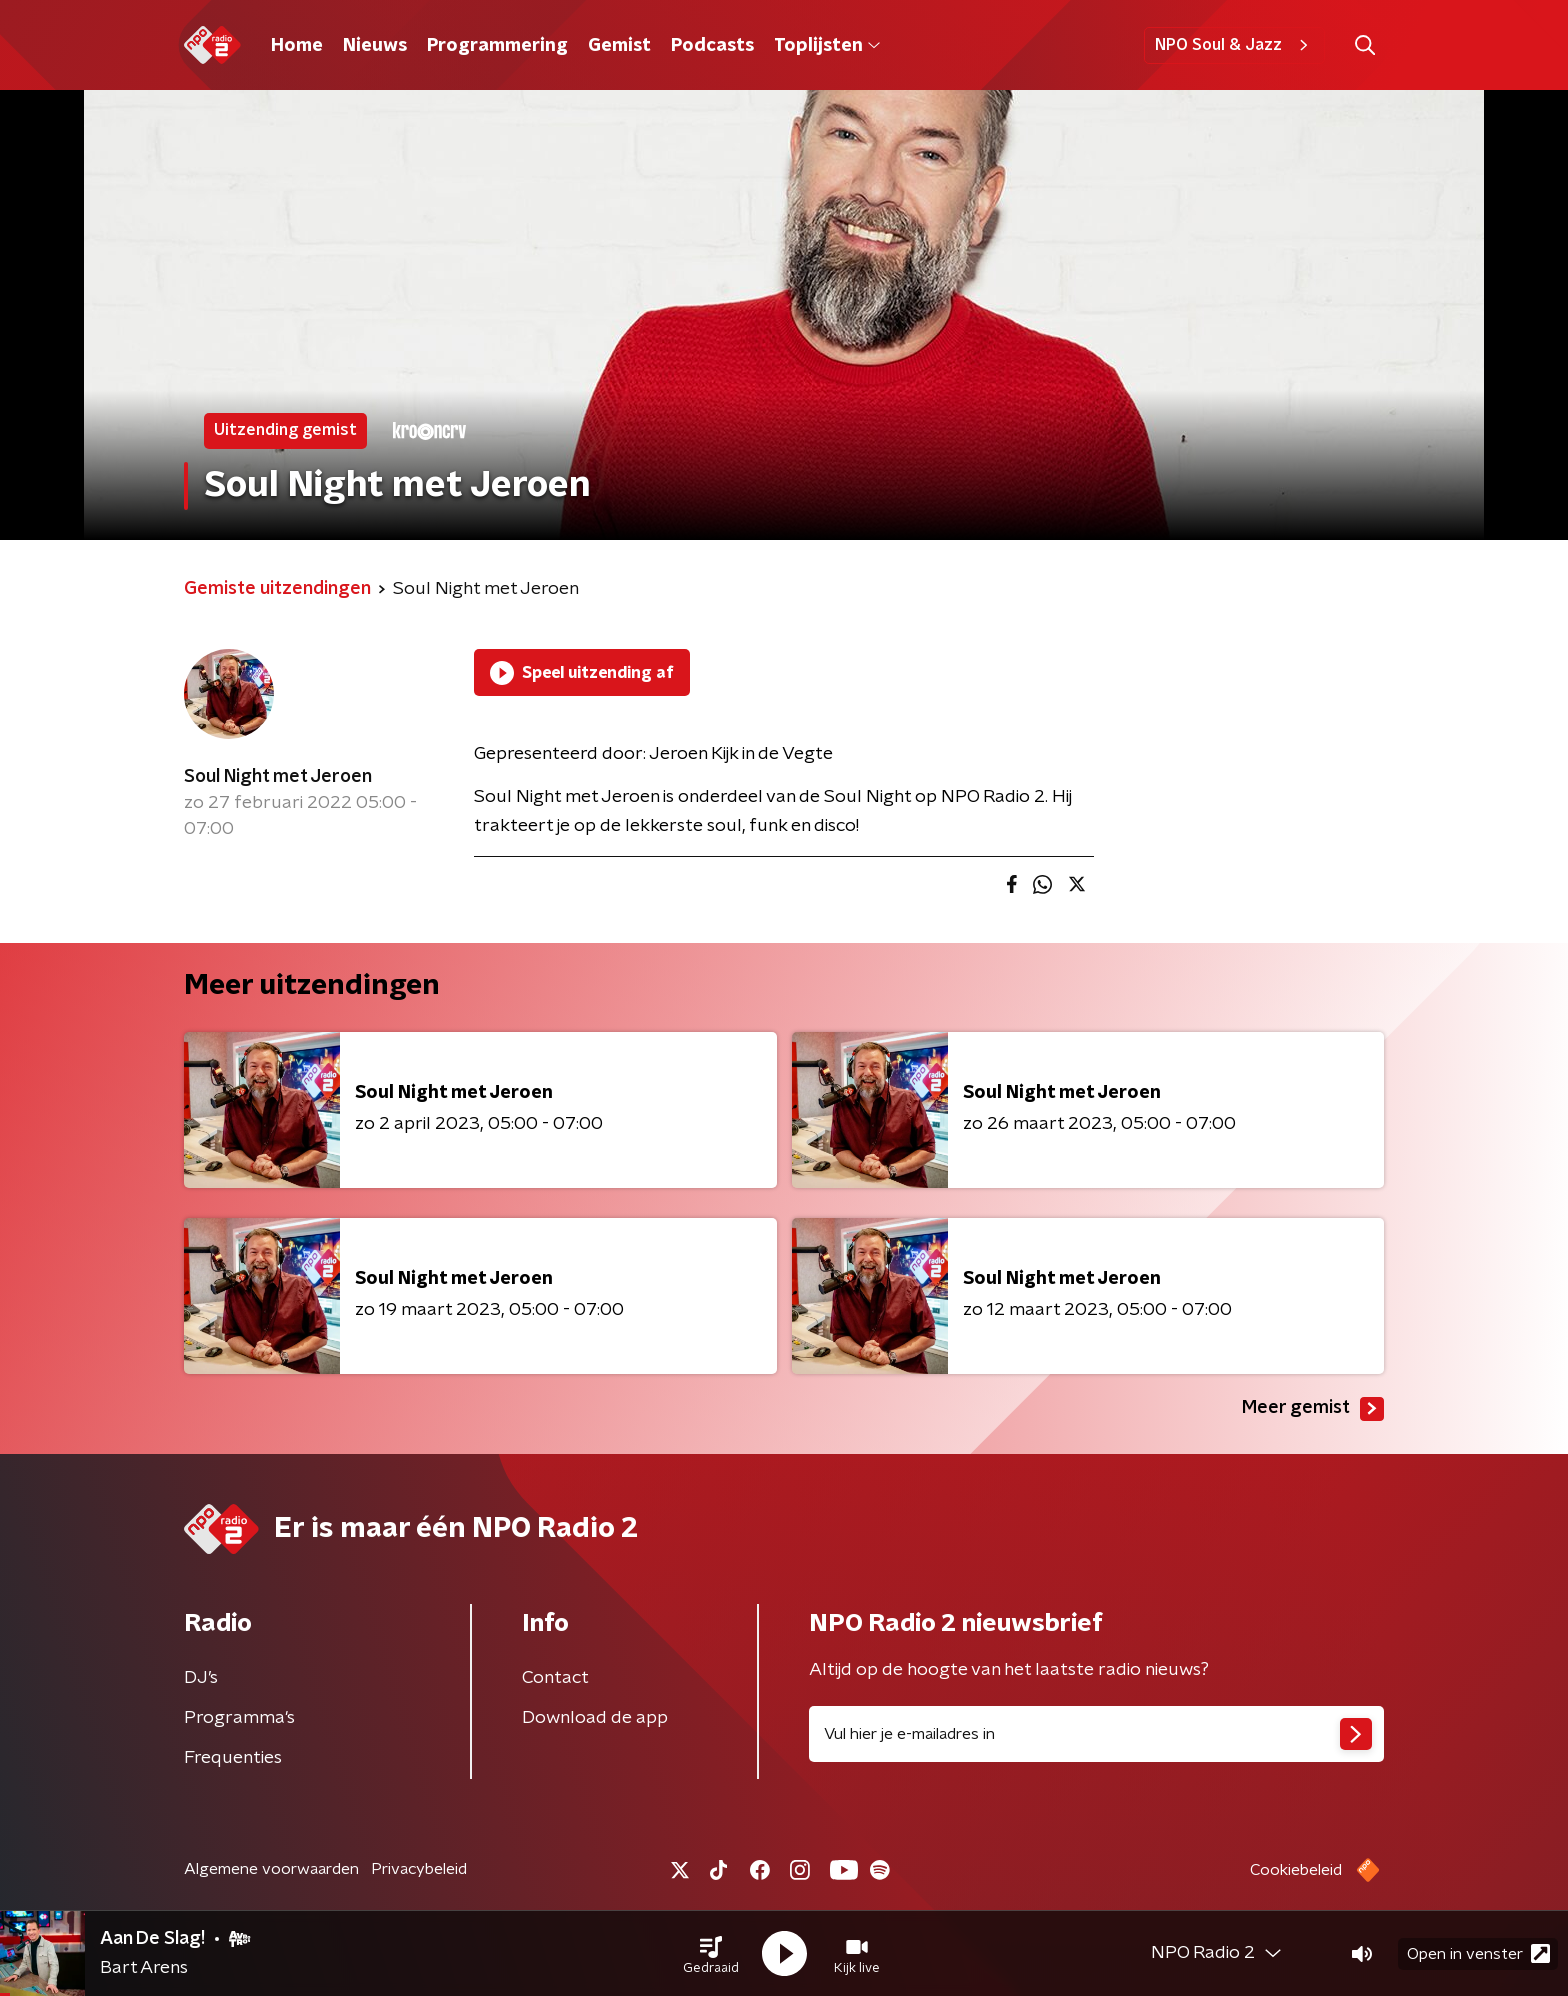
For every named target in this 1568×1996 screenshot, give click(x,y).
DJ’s (201, 1678)
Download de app (595, 1718)
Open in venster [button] (1478, 1953)
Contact (555, 1678)
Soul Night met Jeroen (278, 777)
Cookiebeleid (1296, 1870)
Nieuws (375, 46)
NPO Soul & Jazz (1234, 45)
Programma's (239, 1718)
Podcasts (712, 46)
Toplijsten (827, 46)
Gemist (619, 46)
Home (297, 46)
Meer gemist (1313, 1409)
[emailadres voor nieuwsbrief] (1096, 1734)
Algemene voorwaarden (271, 1869)
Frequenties (233, 1758)
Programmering (497, 46)
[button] (711, 1954)
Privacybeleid (419, 1869)
